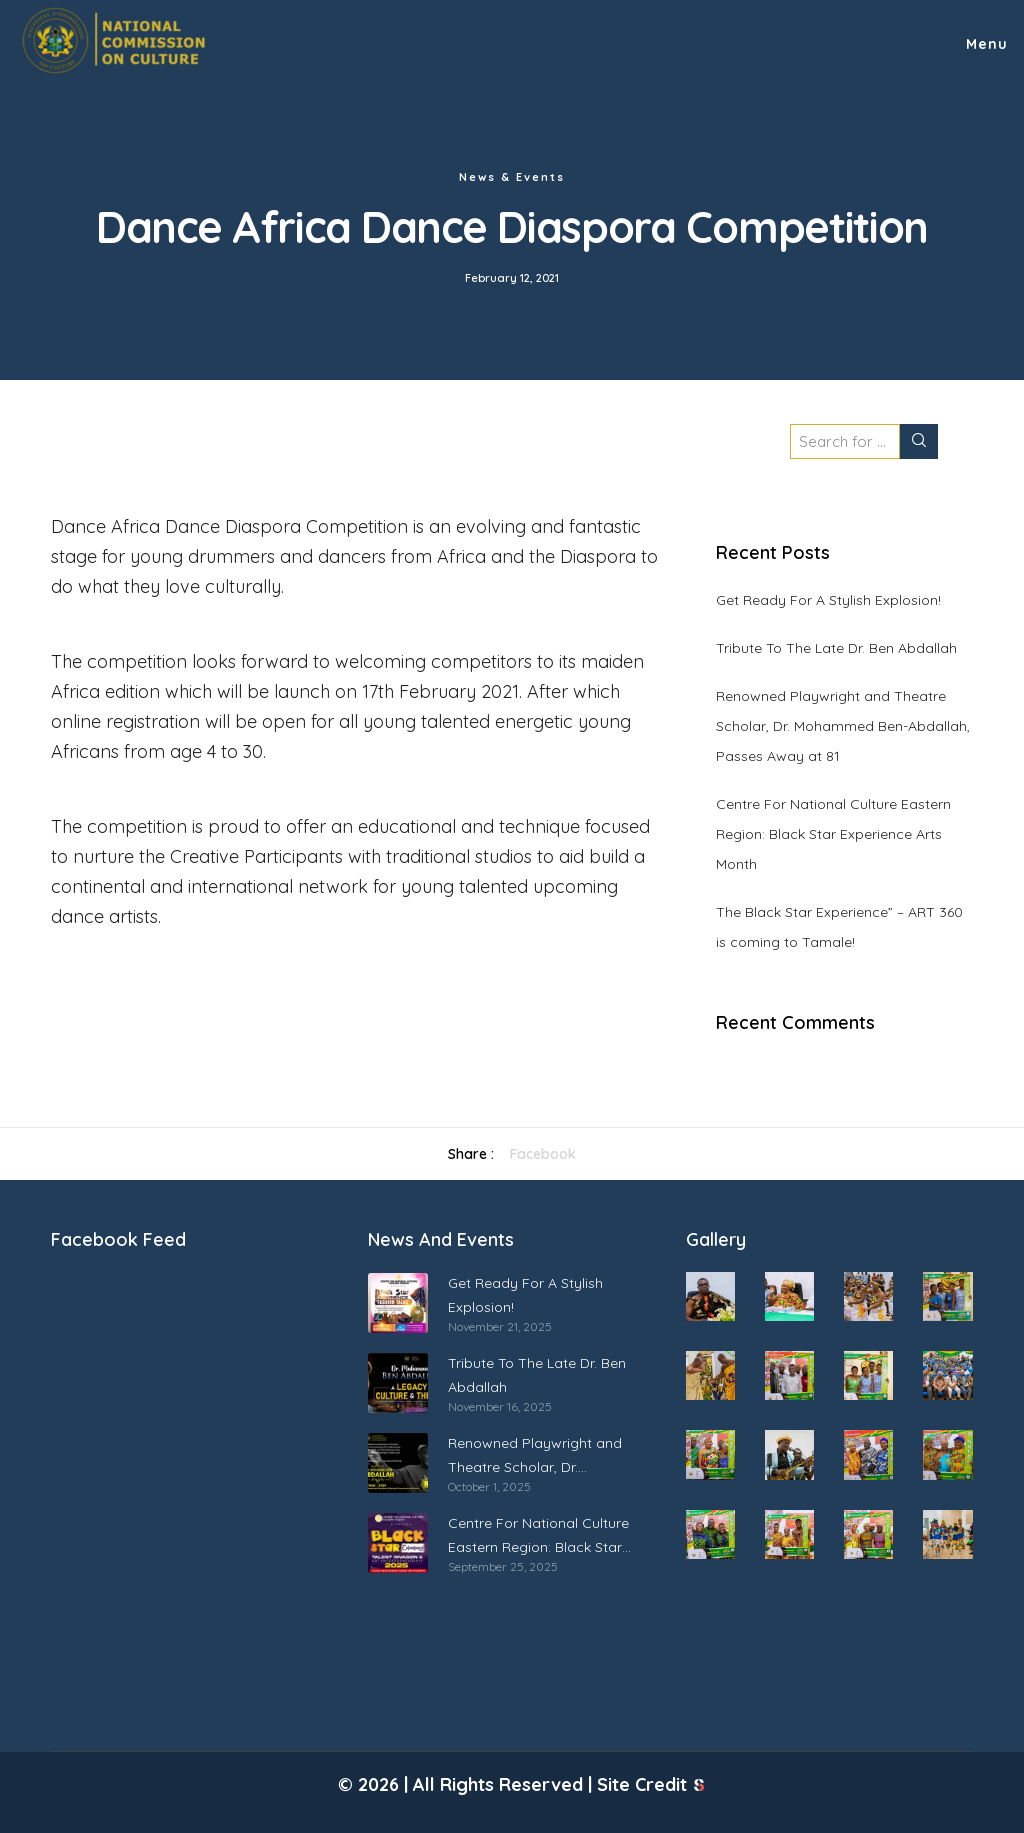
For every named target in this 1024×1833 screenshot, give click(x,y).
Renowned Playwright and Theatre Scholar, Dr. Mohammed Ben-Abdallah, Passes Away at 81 (843, 726)
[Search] (919, 441)
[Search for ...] (845, 441)
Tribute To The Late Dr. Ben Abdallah (836, 648)
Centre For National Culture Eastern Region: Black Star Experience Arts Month (833, 834)
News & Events (512, 177)
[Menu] (977, 40)
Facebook (543, 1154)
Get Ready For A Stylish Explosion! (828, 600)
